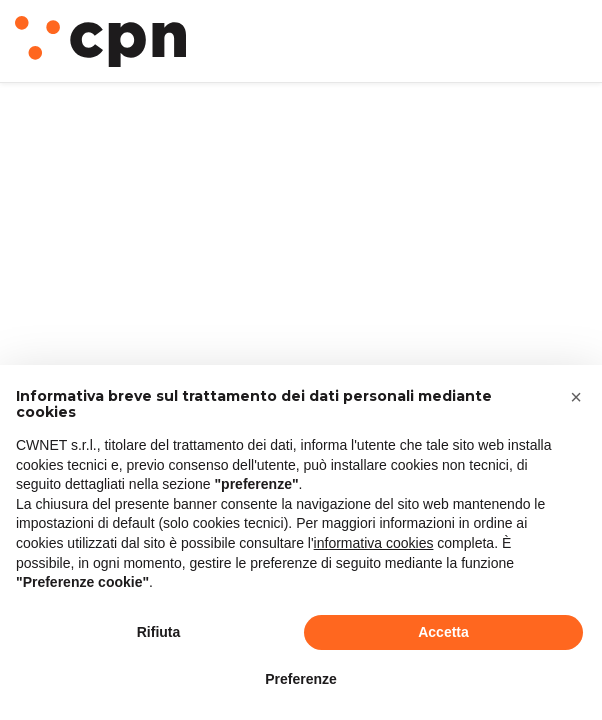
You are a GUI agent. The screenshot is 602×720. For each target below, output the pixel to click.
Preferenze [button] (301, 679)
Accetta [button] (443, 632)
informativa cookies (374, 543)
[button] (576, 397)
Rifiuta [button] (159, 632)
